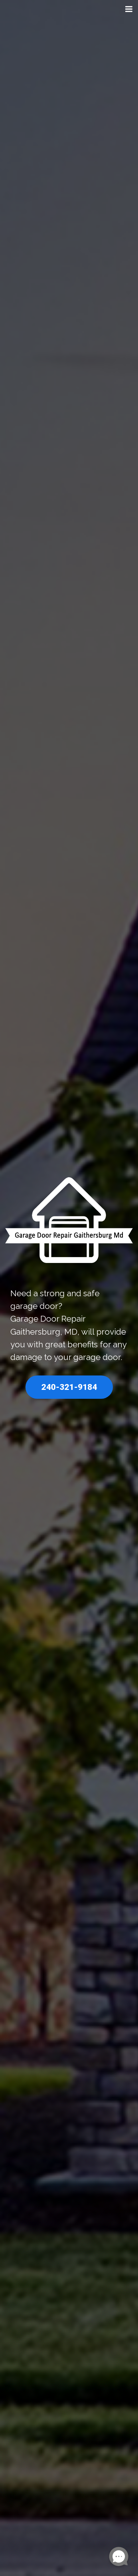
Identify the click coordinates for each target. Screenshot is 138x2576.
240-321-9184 (69, 1387)
